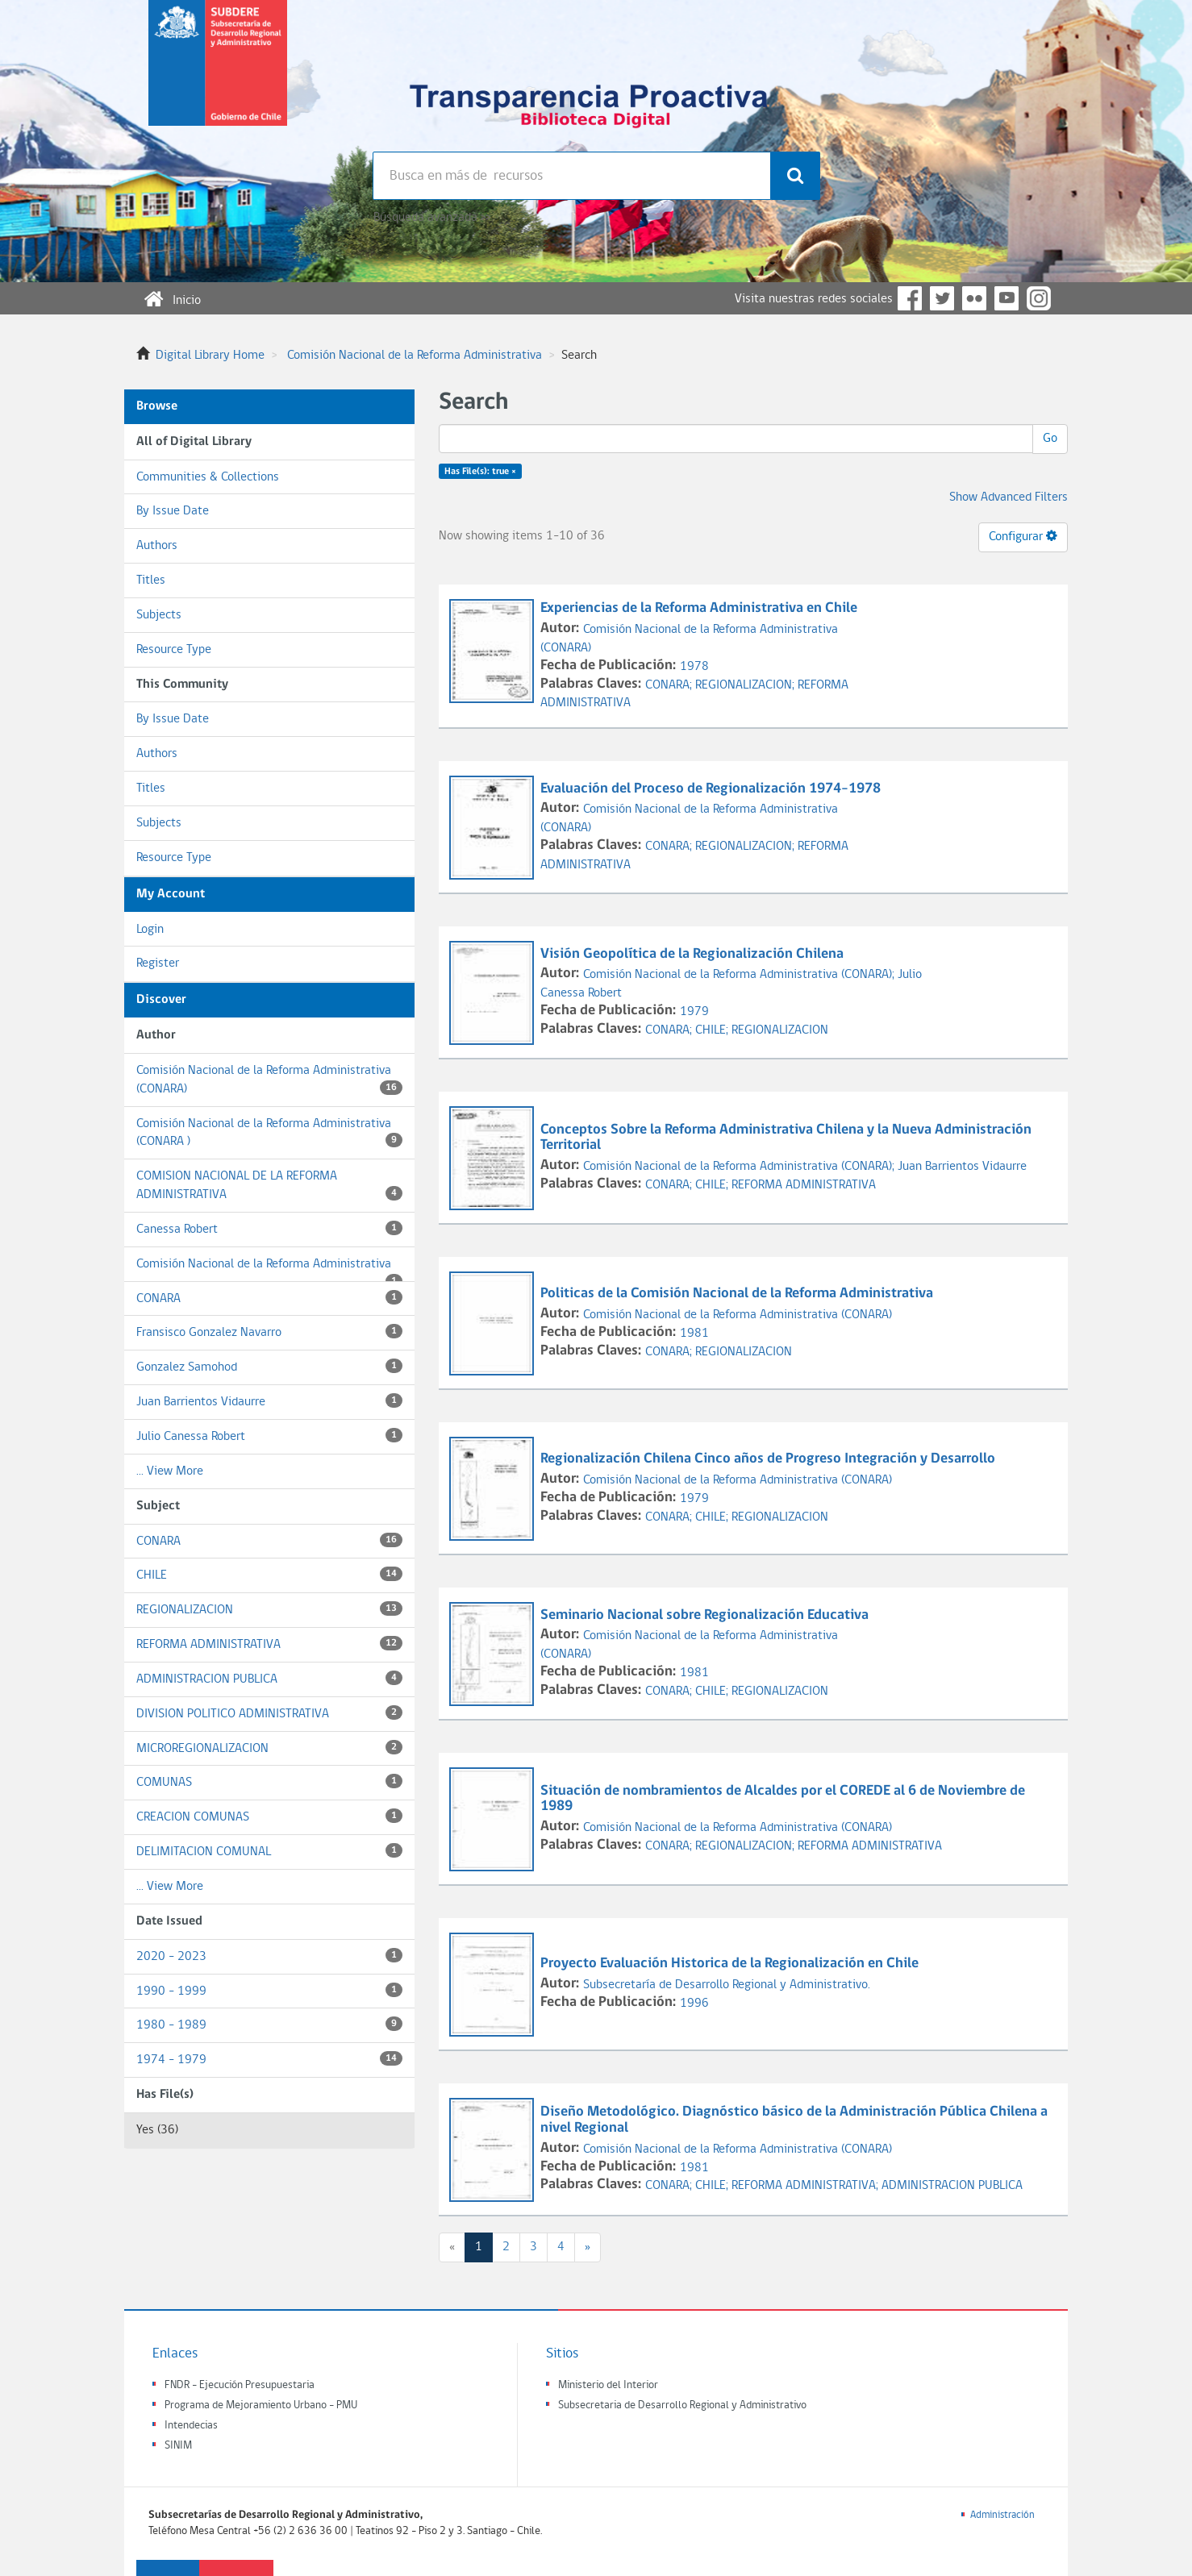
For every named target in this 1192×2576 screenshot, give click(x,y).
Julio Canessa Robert (269, 1435)
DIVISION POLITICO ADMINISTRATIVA (269, 1713)
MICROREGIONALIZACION (269, 1747)
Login (150, 929)
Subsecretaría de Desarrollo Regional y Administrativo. (726, 1985)
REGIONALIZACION (269, 1609)
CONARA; (670, 685)
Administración (1002, 2515)
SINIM (178, 2446)
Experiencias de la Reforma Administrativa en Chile (700, 608)
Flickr (974, 298)
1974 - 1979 (269, 2058)
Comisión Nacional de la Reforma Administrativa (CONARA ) (269, 1133)
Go (1050, 438)
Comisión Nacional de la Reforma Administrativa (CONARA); (740, 974)
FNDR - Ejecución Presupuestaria (240, 2385)
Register (157, 963)
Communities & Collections (207, 477)
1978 (694, 666)
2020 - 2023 (269, 1955)
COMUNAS (269, 1781)
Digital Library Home (210, 355)
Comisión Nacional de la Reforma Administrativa (414, 355)
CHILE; (713, 1030)
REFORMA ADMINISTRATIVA (269, 1643)
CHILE (269, 1574)
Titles (150, 580)
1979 (694, 1011)
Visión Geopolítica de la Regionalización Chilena (693, 954)
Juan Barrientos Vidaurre (269, 1401)
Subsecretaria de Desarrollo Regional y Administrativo (682, 2405)
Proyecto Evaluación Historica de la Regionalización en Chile (731, 1963)
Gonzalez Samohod (269, 1366)
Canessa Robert (269, 1228)
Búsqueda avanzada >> (431, 217)
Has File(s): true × (480, 471)
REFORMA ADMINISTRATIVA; (806, 2185)
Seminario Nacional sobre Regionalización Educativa (706, 1615)
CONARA (269, 1297)
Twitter (942, 298)
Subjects (158, 615)
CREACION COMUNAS (269, 1816)
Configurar (1023, 536)
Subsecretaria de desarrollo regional (217, 76)
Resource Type (173, 649)
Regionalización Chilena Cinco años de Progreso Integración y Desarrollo (769, 1459)
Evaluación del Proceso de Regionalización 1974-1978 (712, 789)
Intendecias (191, 2426)
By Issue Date (172, 511)
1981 (694, 1333)
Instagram (1039, 298)
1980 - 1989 (269, 2024)
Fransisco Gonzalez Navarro (269, 1331)
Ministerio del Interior (608, 2385)
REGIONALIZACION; (746, 685)
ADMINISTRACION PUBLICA (269, 1678)
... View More (169, 1471)
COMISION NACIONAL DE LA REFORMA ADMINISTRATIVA (269, 1185)
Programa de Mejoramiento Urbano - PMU (261, 2405)
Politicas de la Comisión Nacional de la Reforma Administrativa (738, 1293)
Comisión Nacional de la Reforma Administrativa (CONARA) (269, 1080)
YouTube (1006, 298)
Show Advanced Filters (1008, 497)
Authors (156, 545)
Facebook (910, 298)
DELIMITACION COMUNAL (269, 1850)
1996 (694, 2003)
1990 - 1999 (269, 1990)
